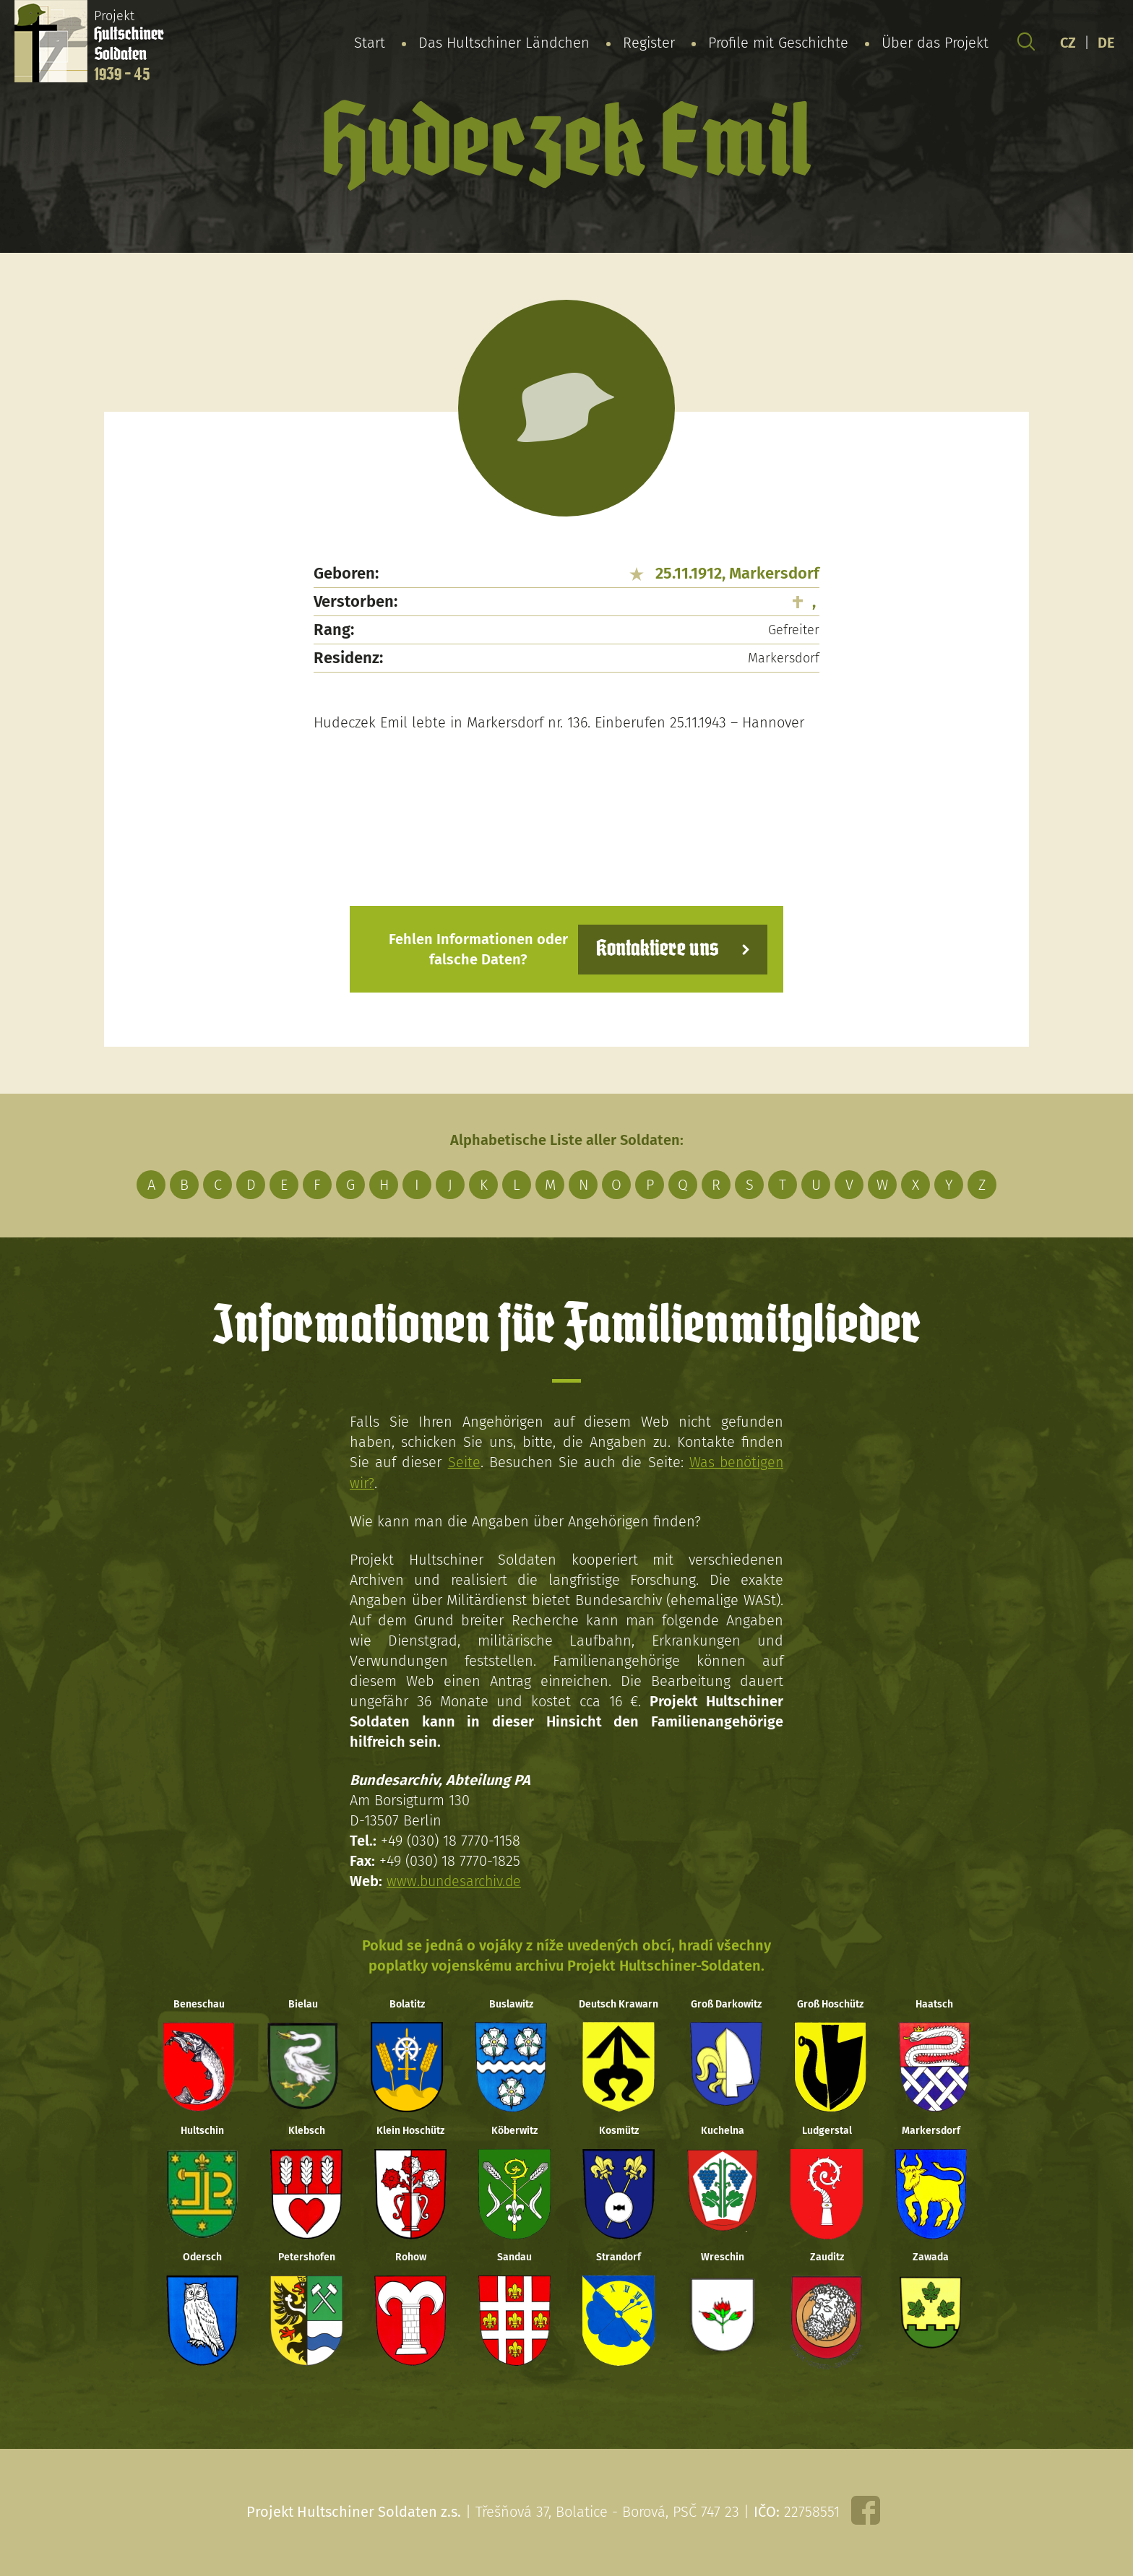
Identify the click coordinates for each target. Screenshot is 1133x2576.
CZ (1068, 42)
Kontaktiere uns (655, 948)
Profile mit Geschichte (778, 42)
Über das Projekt (935, 42)
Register (649, 42)
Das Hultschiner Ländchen (504, 42)
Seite (463, 1462)
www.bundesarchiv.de (456, 1880)
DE (1106, 42)
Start (369, 42)
